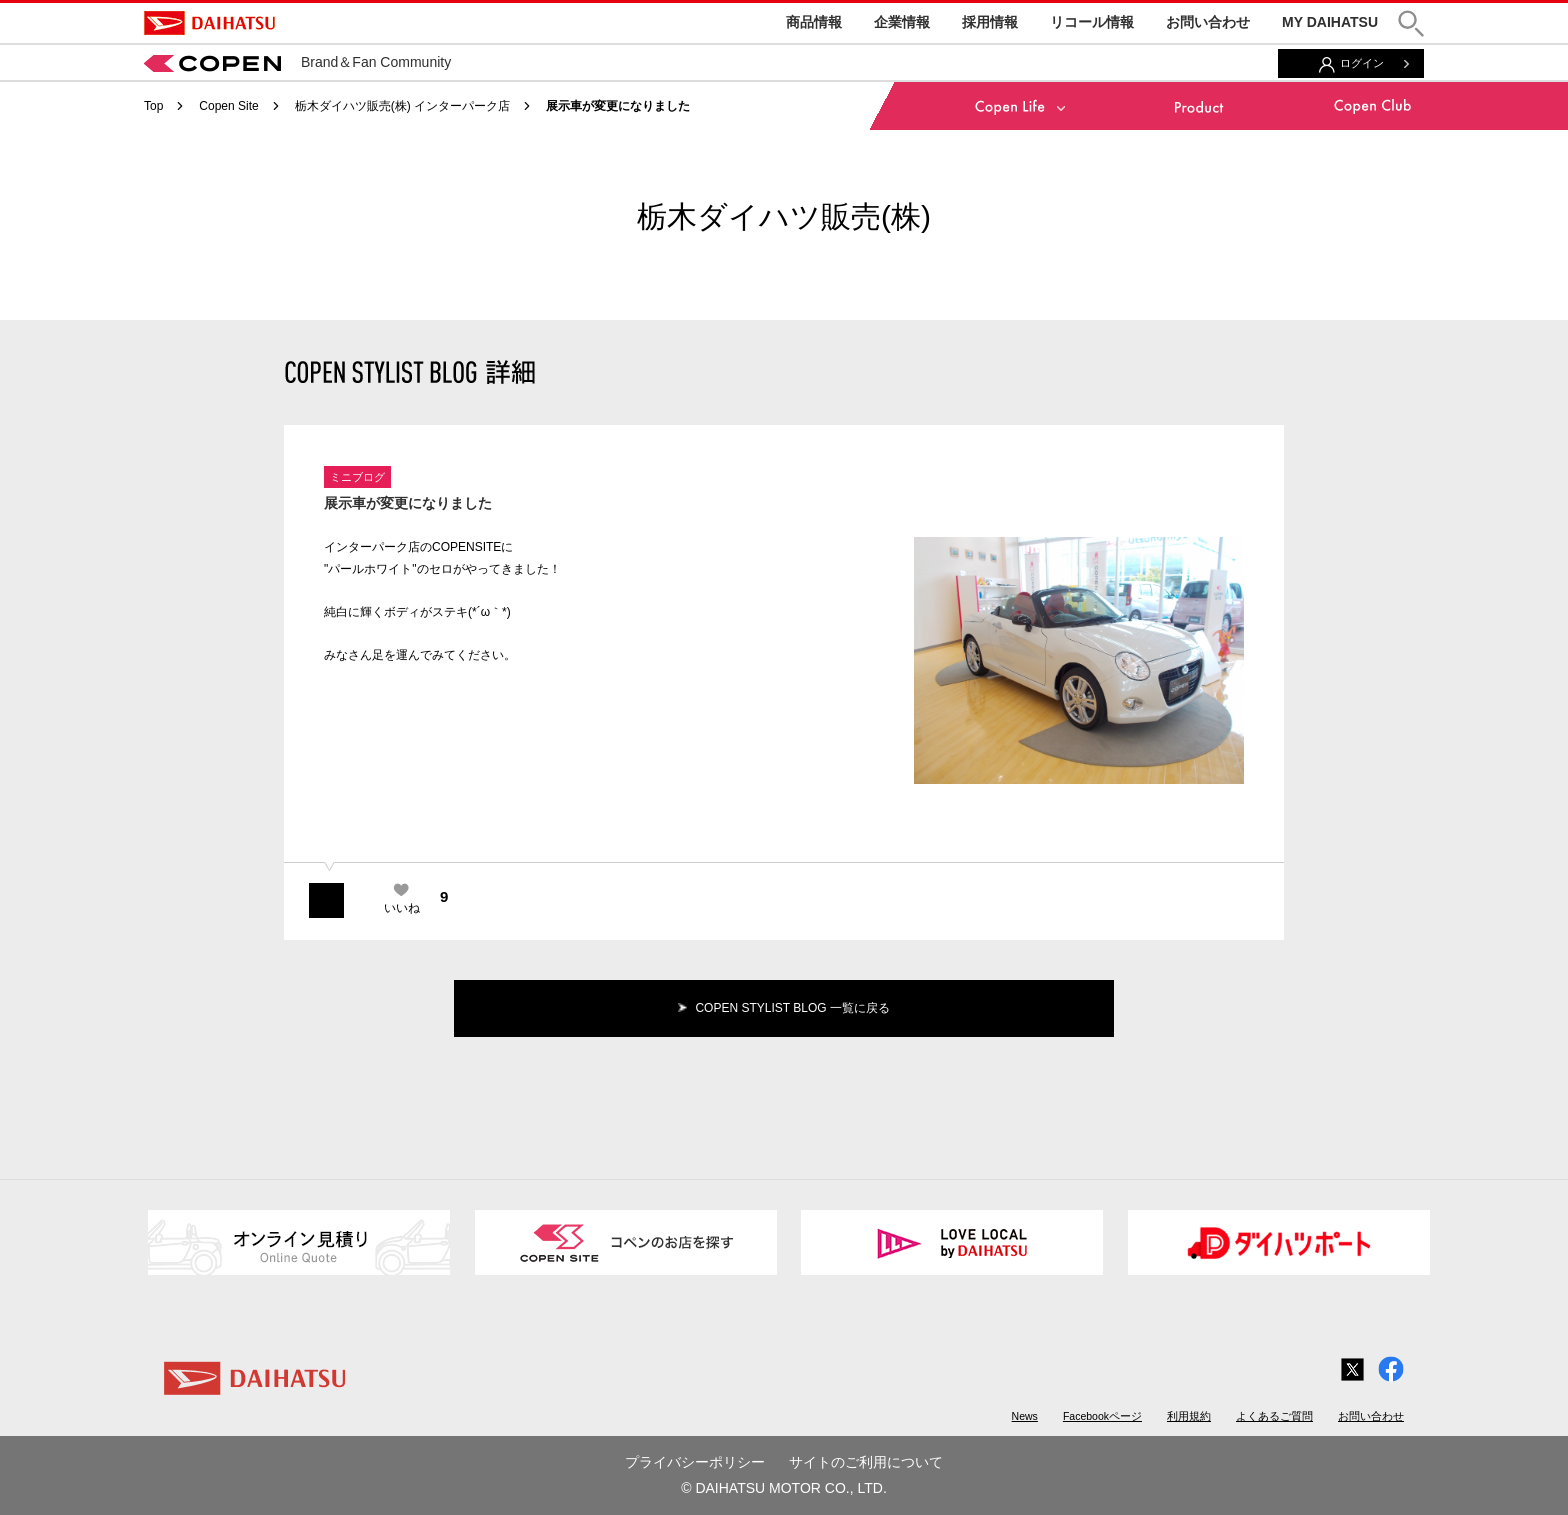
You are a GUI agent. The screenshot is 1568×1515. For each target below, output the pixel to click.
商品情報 (814, 22)
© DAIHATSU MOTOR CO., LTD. (784, 1488)
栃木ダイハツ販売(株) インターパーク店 (402, 106)
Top (153, 106)
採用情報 (990, 22)
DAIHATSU (209, 23)
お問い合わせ (1208, 22)
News (1025, 1416)
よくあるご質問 (1274, 1416)
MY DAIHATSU (1330, 22)
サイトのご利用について (866, 1462)
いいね (402, 908)
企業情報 (902, 22)
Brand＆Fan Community (297, 62)
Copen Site (228, 106)
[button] (1411, 23)
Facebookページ (1102, 1416)
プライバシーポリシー (695, 1462)
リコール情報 (1092, 22)
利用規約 (1189, 1416)
